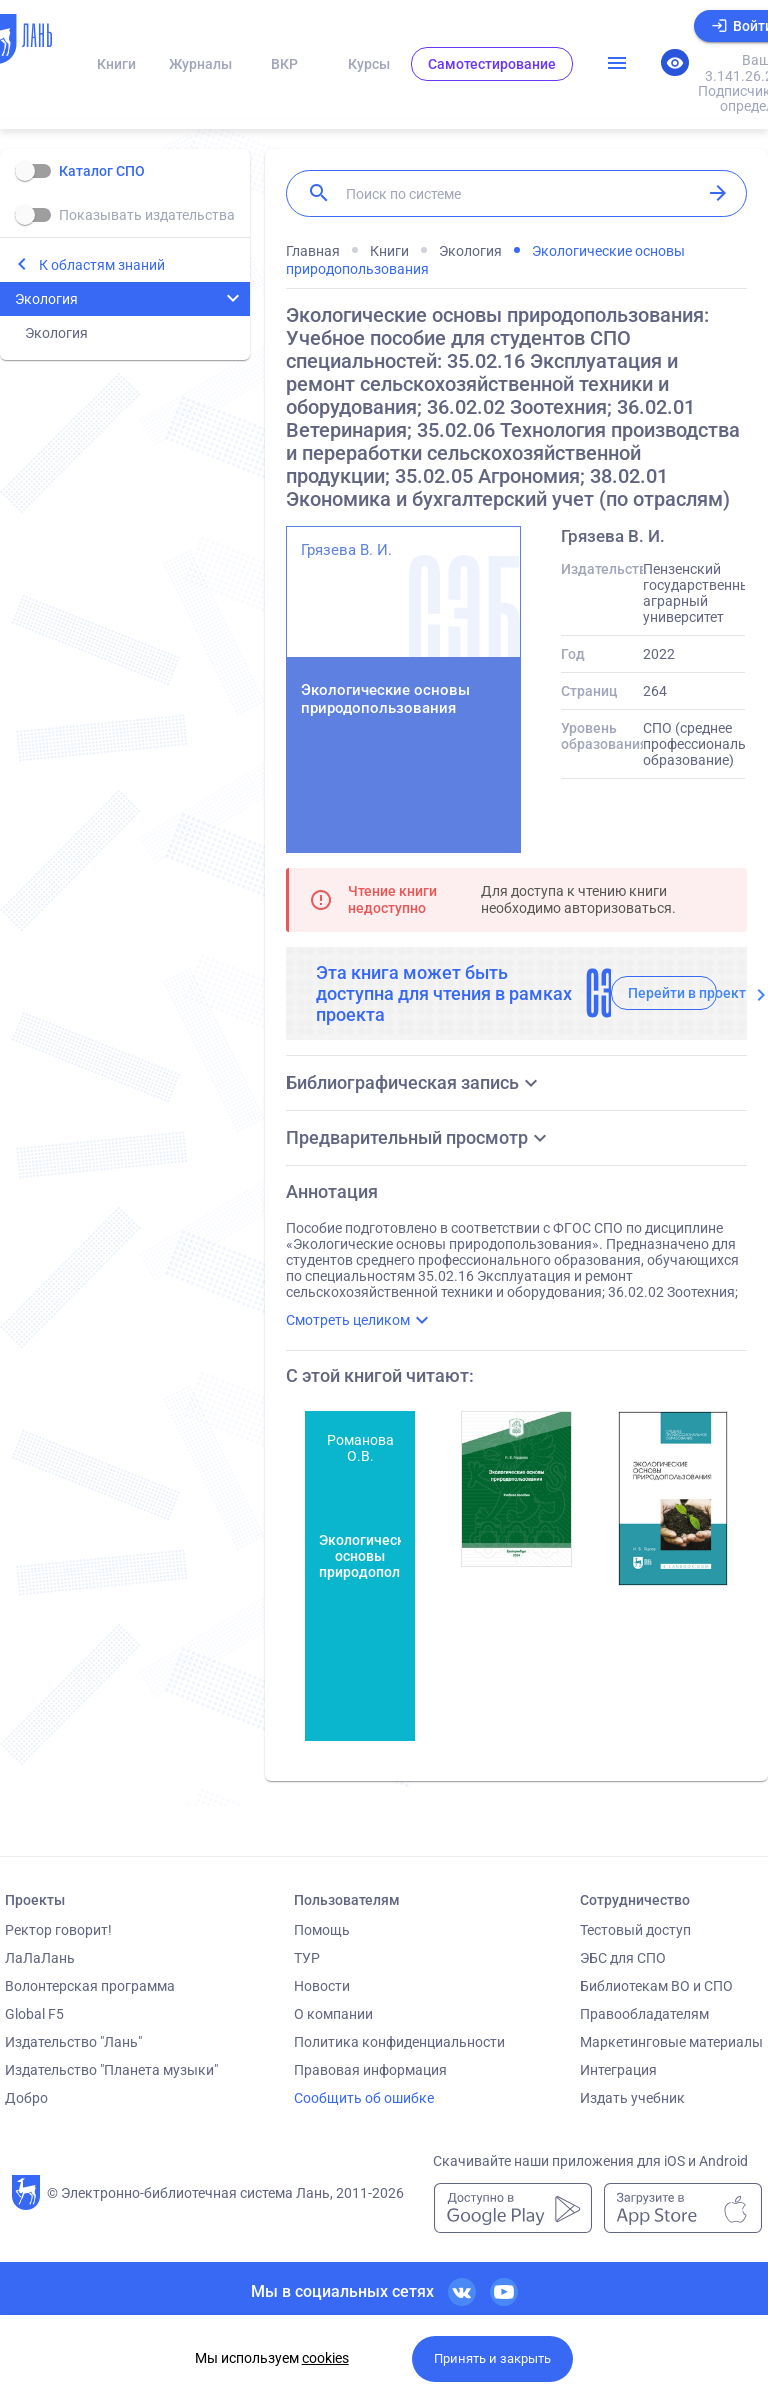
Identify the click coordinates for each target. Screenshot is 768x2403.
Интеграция (618, 2070)
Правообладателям (644, 2014)
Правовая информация (370, 2070)
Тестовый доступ (635, 1930)
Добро (26, 2098)
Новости (322, 1986)
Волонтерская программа (90, 1986)
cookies (325, 2358)
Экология (46, 299)
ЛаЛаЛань (40, 1958)
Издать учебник (632, 2098)
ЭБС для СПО (623, 1958)
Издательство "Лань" (73, 2042)
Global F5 (34, 2014)
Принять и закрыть (492, 2358)
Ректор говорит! (58, 1930)
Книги (116, 64)
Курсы (369, 64)
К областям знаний (102, 265)
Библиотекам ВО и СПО (656, 1986)
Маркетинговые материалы (671, 2042)
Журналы (200, 64)
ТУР (307, 1958)
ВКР (284, 64)
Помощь (322, 1930)
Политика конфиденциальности (399, 2042)
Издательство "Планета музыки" (111, 2070)
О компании (333, 2014)
